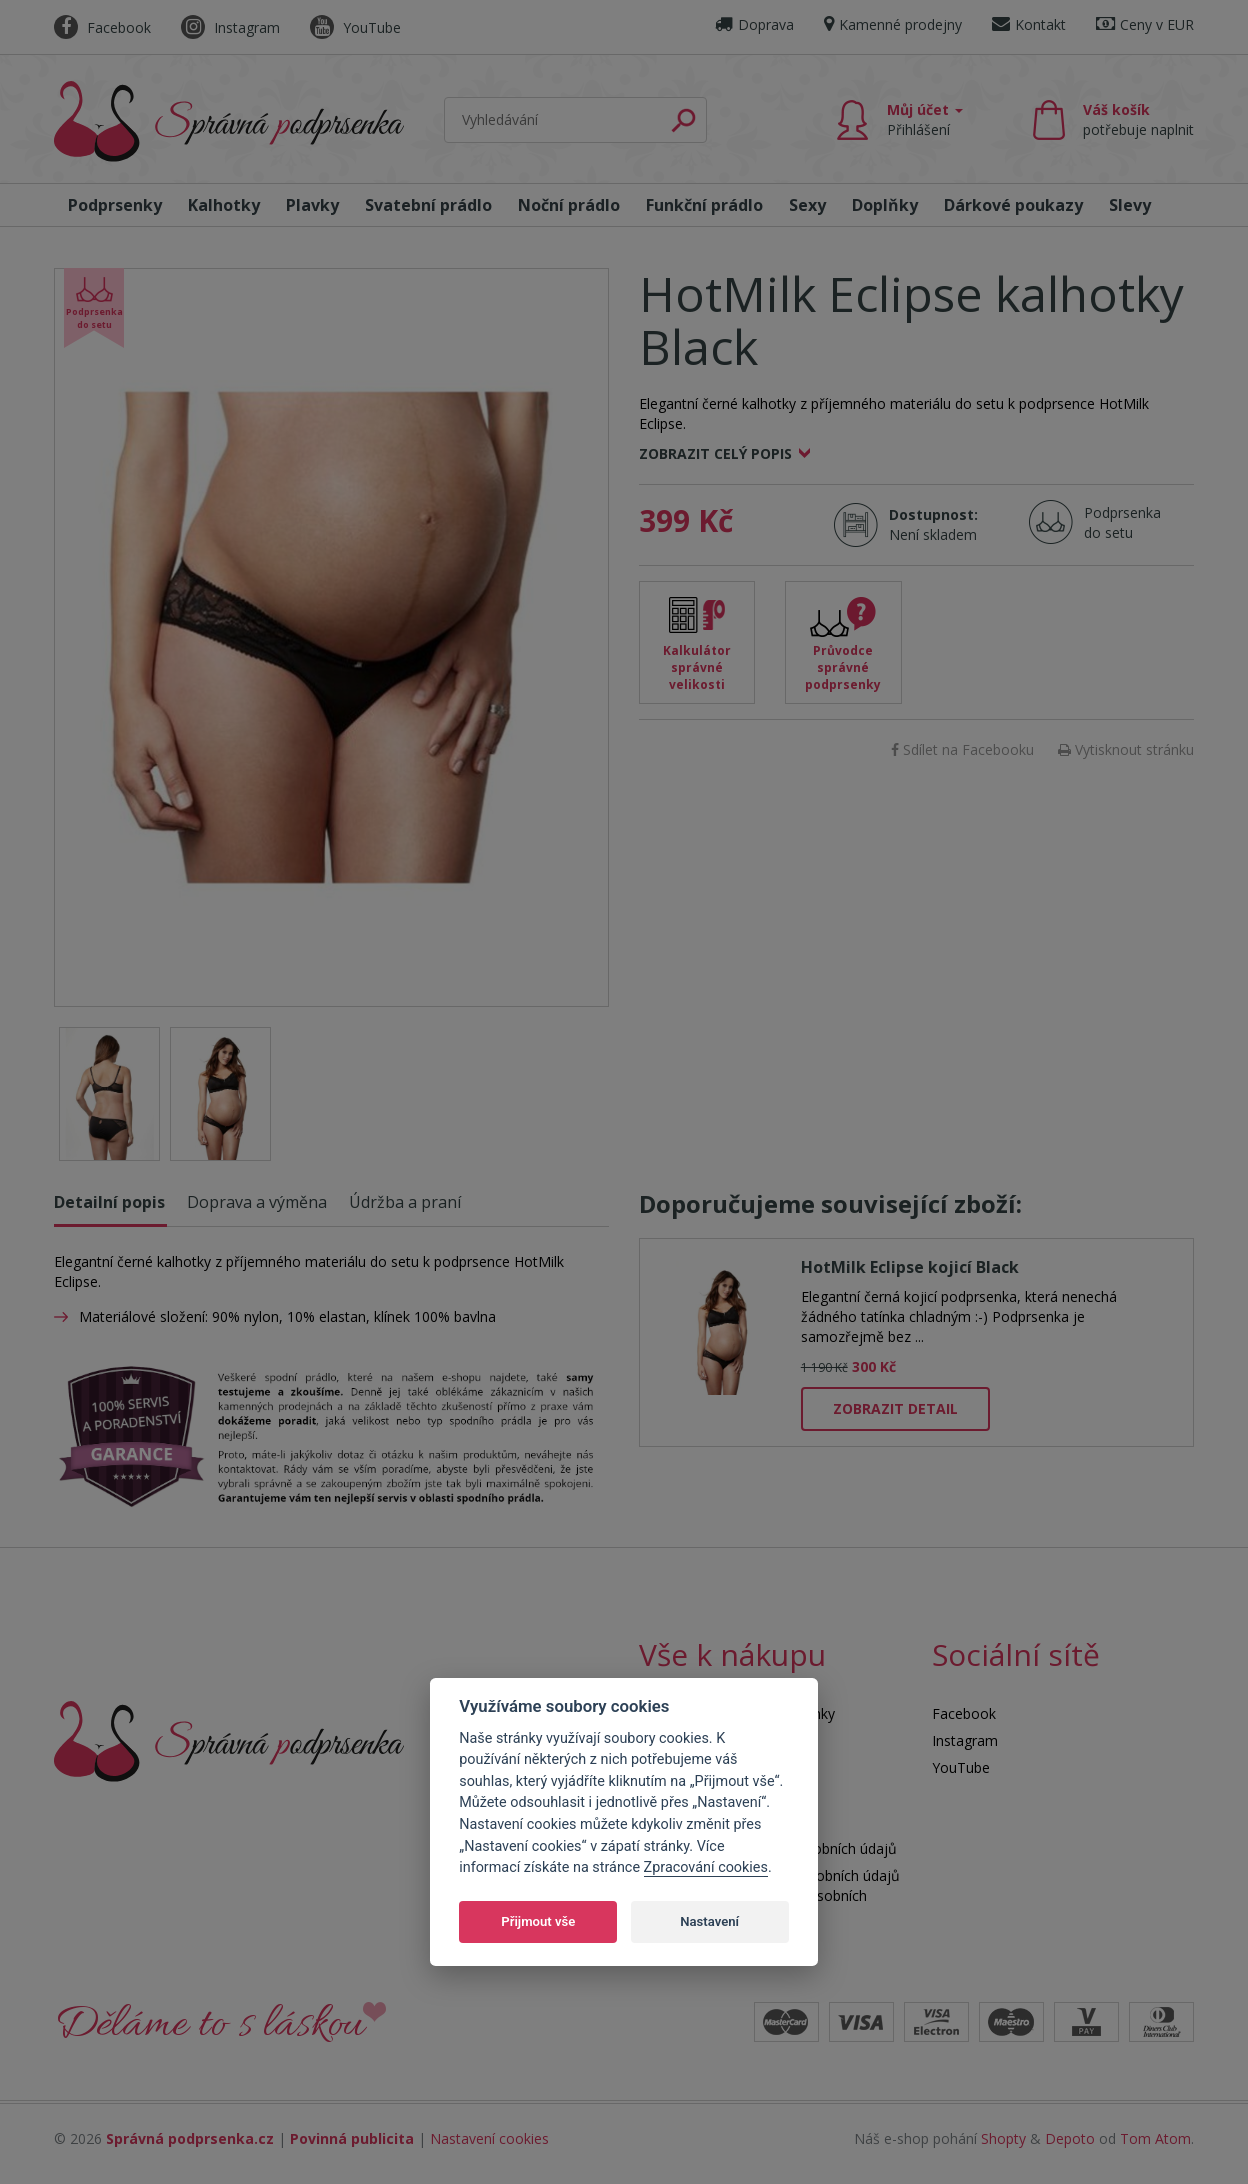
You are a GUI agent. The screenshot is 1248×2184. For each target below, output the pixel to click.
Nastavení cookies (489, 2138)
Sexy (807, 205)
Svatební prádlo (428, 205)
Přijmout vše (538, 1921)
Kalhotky (224, 205)
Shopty (1003, 2138)
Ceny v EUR (1145, 24)
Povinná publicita (352, 2138)
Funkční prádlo (704, 205)
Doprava (754, 24)
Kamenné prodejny (893, 24)
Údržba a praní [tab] (405, 1202)
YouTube (355, 27)
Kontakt (1029, 24)
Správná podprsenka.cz (190, 2138)
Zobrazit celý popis (715, 453)
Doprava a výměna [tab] (257, 1202)
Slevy (1130, 205)
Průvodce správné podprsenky (843, 667)
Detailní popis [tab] (109, 1202)
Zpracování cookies (706, 1867)
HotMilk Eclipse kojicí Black (910, 1267)
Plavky (312, 205)
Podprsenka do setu (1116, 522)
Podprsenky (115, 205)
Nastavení (709, 1921)
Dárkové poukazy (1013, 205)
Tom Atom (1155, 2138)
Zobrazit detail (895, 1408)
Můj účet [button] (925, 119)
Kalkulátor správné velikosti (697, 667)
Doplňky (885, 205)
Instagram (230, 27)
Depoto (1070, 2138)
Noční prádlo (569, 205)
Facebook (102, 27)
